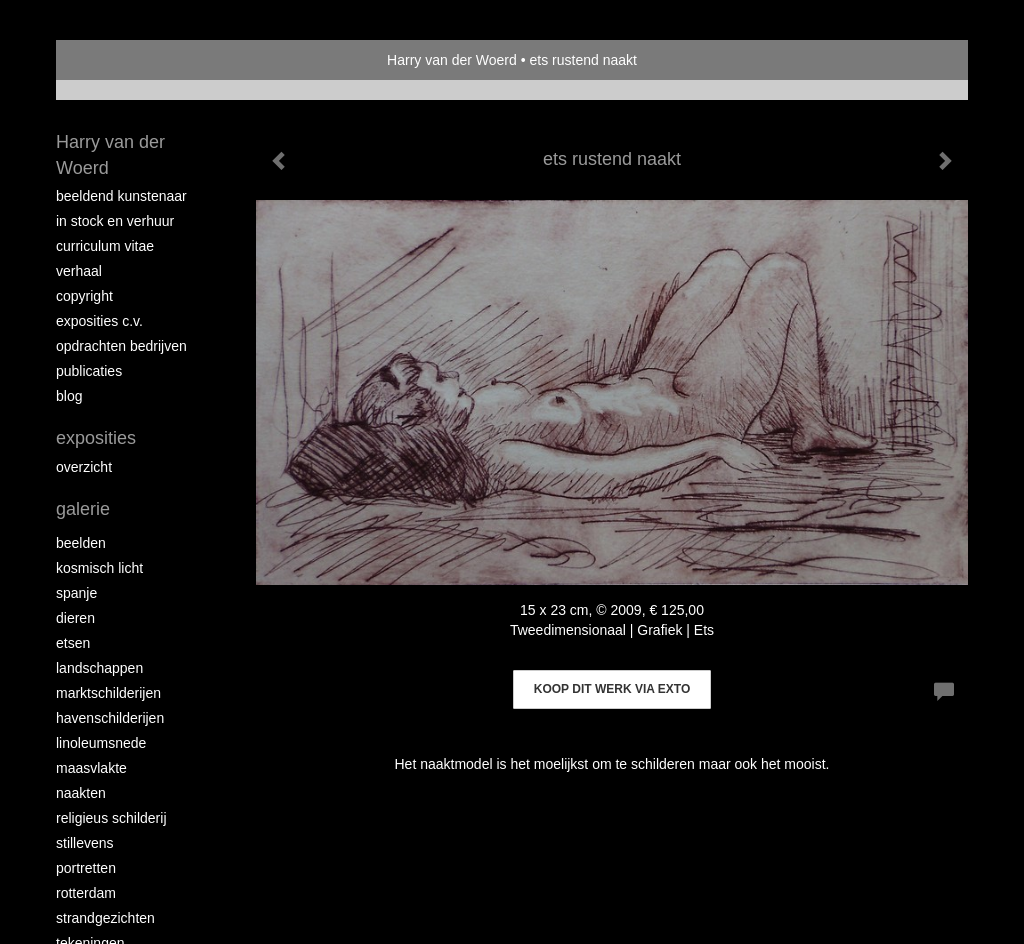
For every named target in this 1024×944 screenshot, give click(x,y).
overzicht (84, 467)
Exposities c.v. (99, 321)
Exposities (96, 438)
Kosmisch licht (99, 568)
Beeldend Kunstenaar (121, 196)
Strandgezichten (105, 918)
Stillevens (85, 843)
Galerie (83, 509)
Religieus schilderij (111, 818)
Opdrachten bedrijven (121, 346)
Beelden (81, 543)
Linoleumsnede (101, 743)
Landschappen (99, 668)
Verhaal (79, 271)
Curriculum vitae (105, 246)
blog (69, 396)
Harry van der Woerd (452, 60)
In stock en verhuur (115, 221)
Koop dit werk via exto (612, 689)
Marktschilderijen (108, 693)
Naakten (81, 793)
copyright (84, 296)
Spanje (76, 593)
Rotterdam (86, 893)
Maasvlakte (91, 768)
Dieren (75, 618)
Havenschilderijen (110, 718)
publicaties (89, 371)
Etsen (73, 643)
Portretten (86, 868)
